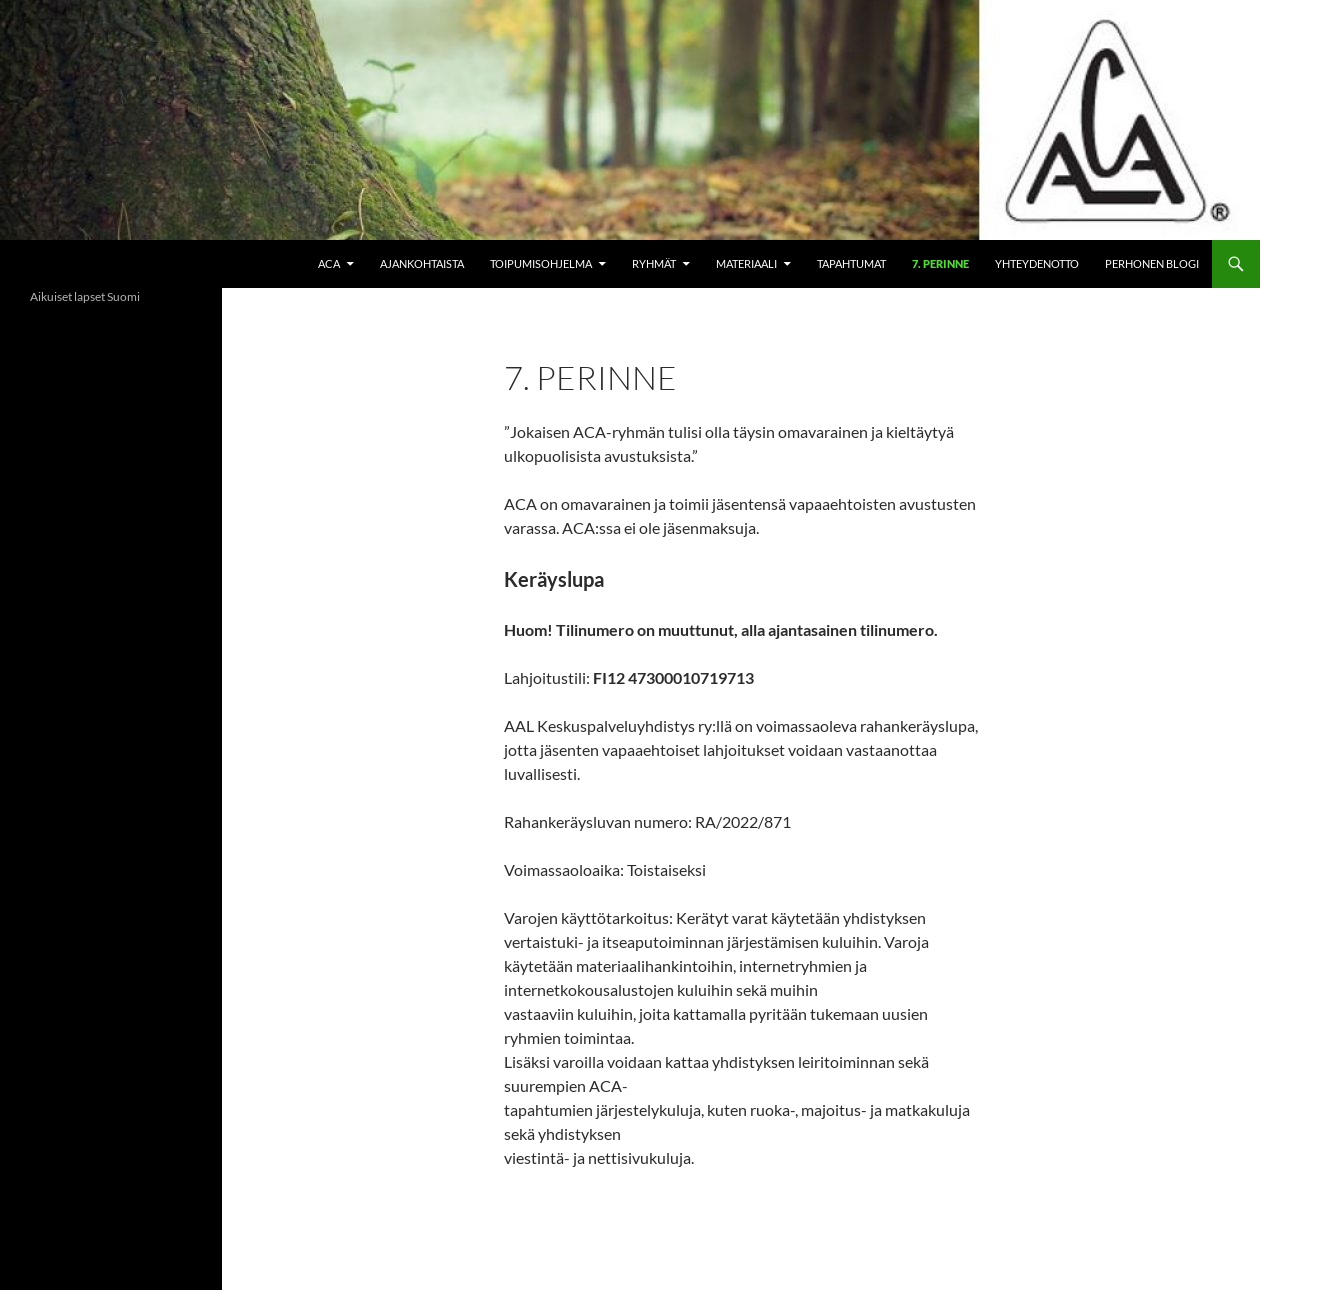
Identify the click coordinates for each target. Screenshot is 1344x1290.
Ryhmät (654, 263)
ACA (329, 263)
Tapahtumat (851, 263)
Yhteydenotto (1037, 263)
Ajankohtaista (422, 263)
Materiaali (746, 263)
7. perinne (940, 263)
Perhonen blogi (1152, 263)
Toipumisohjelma (541, 263)
